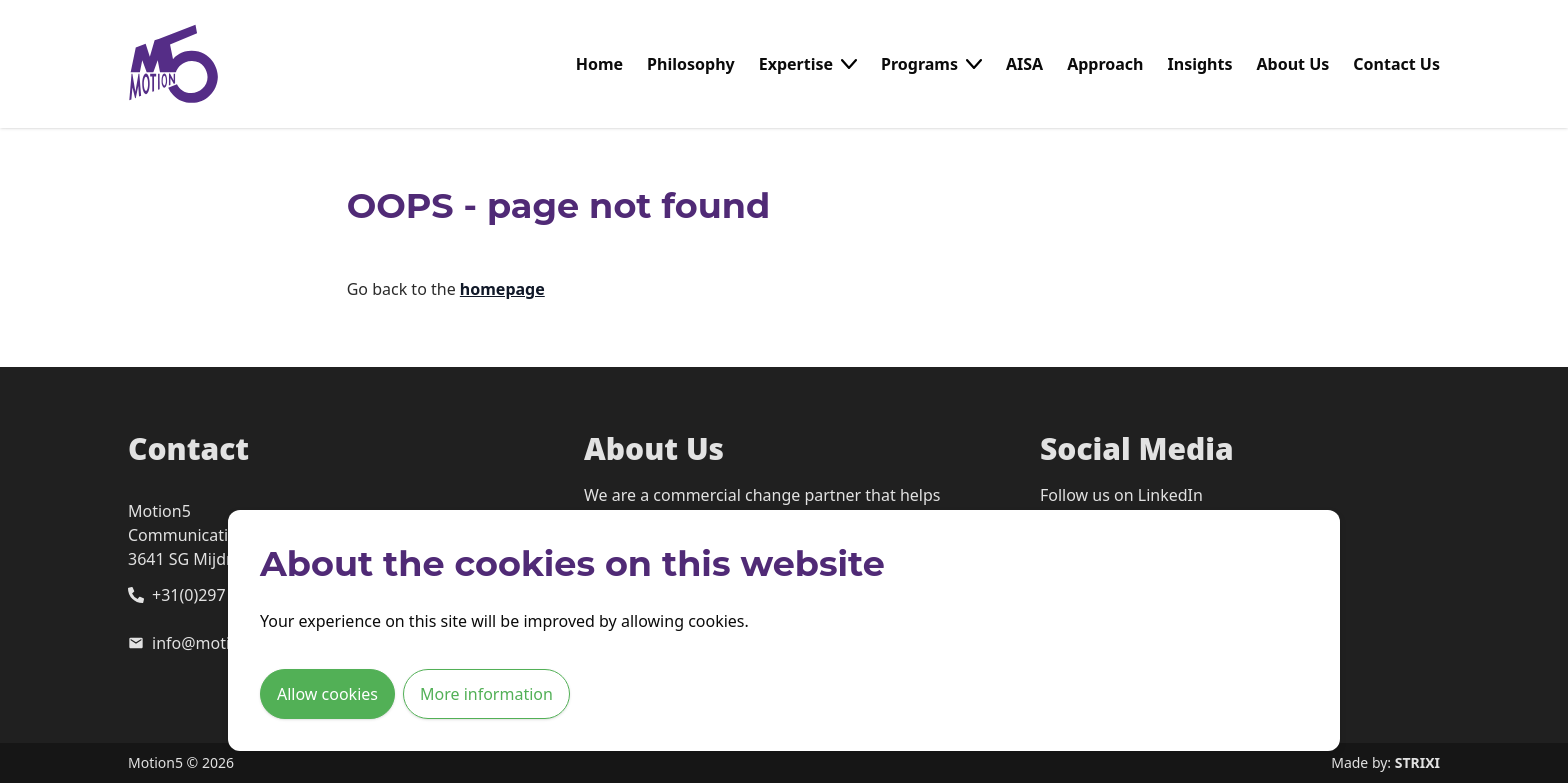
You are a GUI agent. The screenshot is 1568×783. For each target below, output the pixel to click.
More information (486, 694)
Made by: (1385, 762)
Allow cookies (327, 694)
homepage (502, 289)
